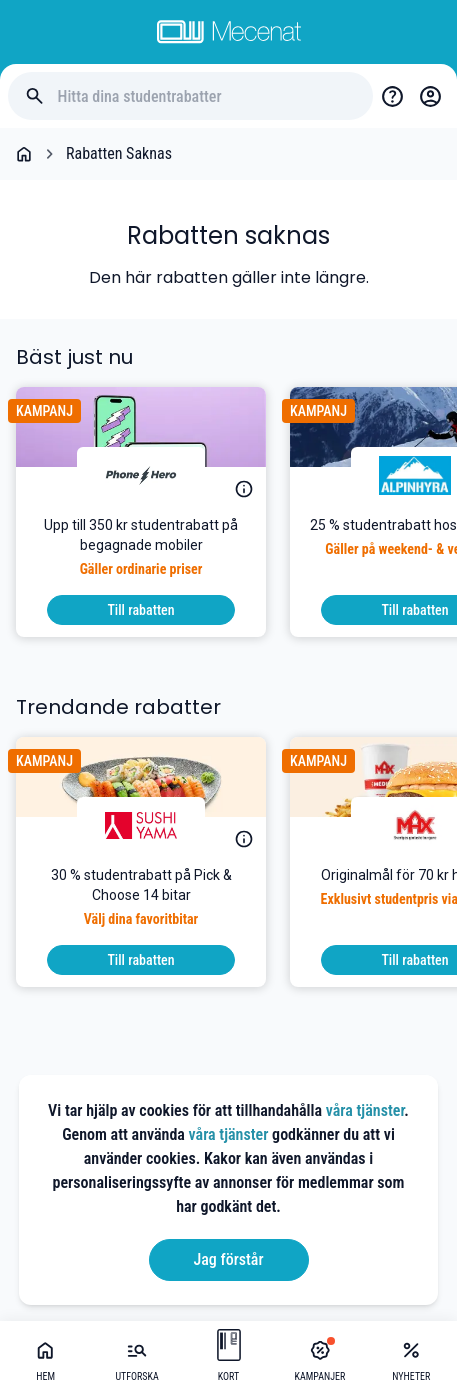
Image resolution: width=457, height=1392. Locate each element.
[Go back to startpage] (24, 154)
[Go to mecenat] (229, 32)
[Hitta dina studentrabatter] (207, 96)
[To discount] (141, 610)
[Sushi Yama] (141, 825)
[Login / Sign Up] (430, 96)
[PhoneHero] (141, 475)
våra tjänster (365, 1110)
